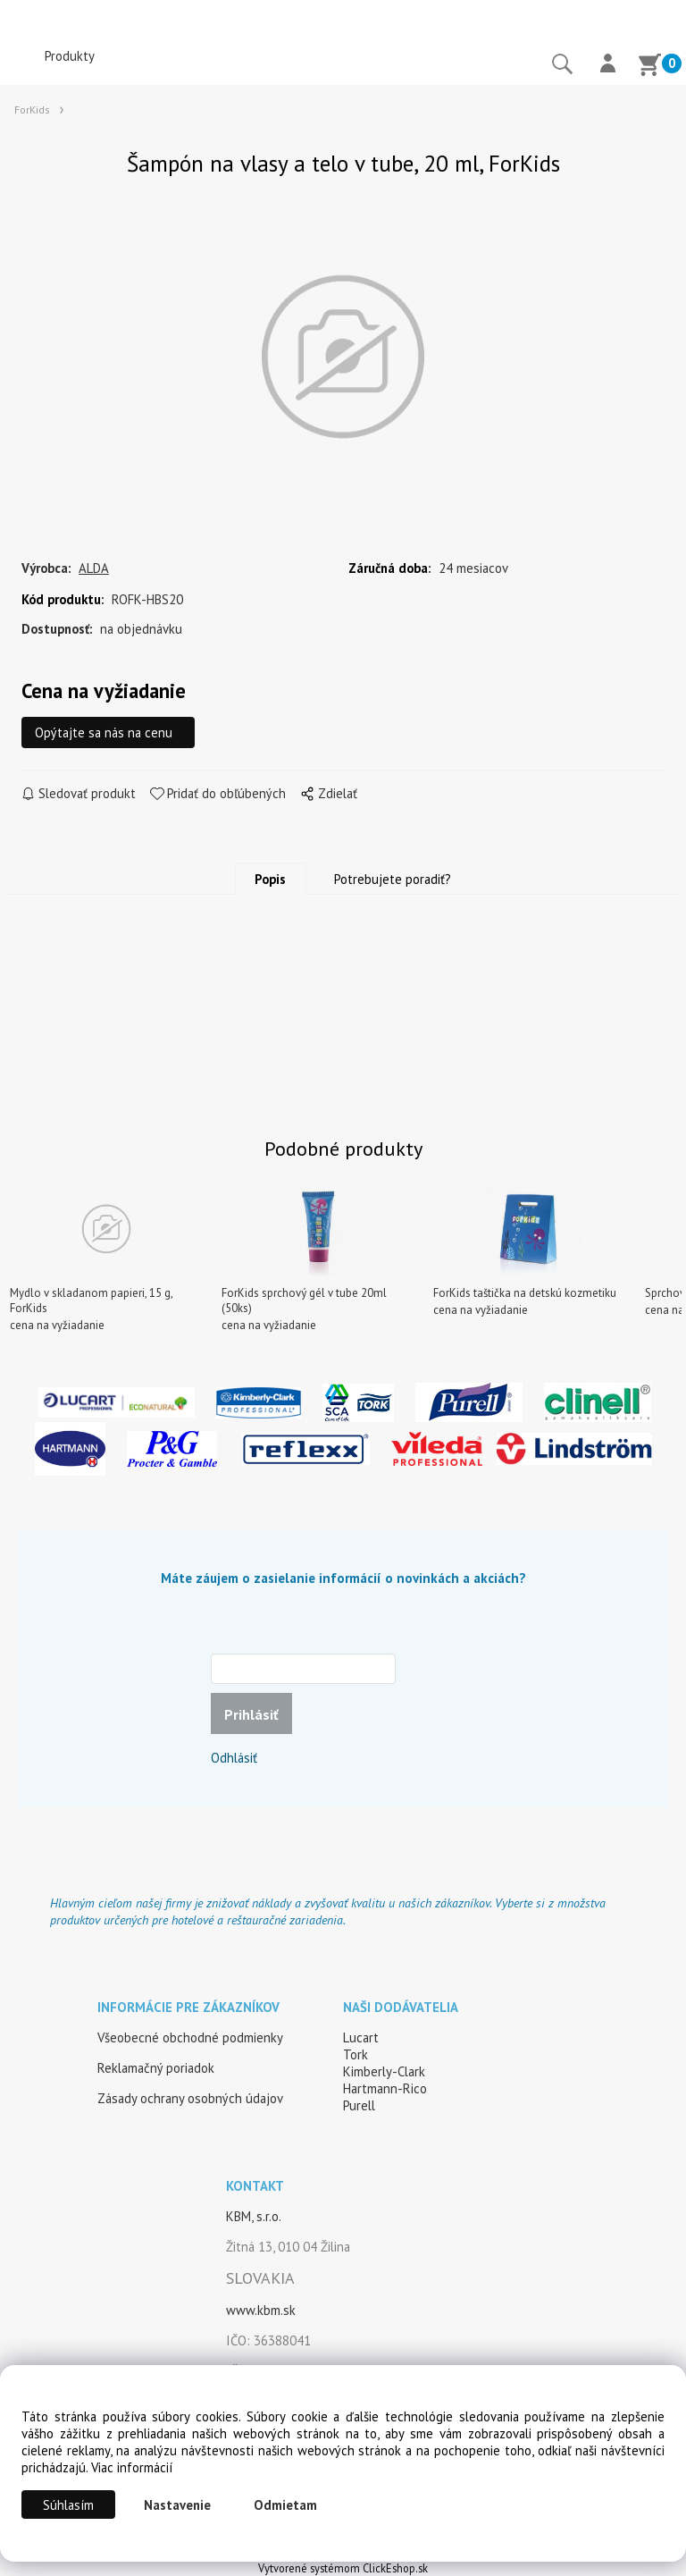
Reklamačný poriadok (155, 2067)
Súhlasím (68, 2504)
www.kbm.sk (261, 2310)
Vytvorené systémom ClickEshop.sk (343, 2568)
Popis (270, 879)
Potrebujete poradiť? (392, 879)
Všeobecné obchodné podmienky (190, 2037)
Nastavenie (177, 2504)
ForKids (32, 109)
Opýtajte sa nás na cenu (103, 733)
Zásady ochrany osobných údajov (190, 2098)
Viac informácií (131, 2467)
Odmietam (285, 2504)
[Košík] (649, 67)
